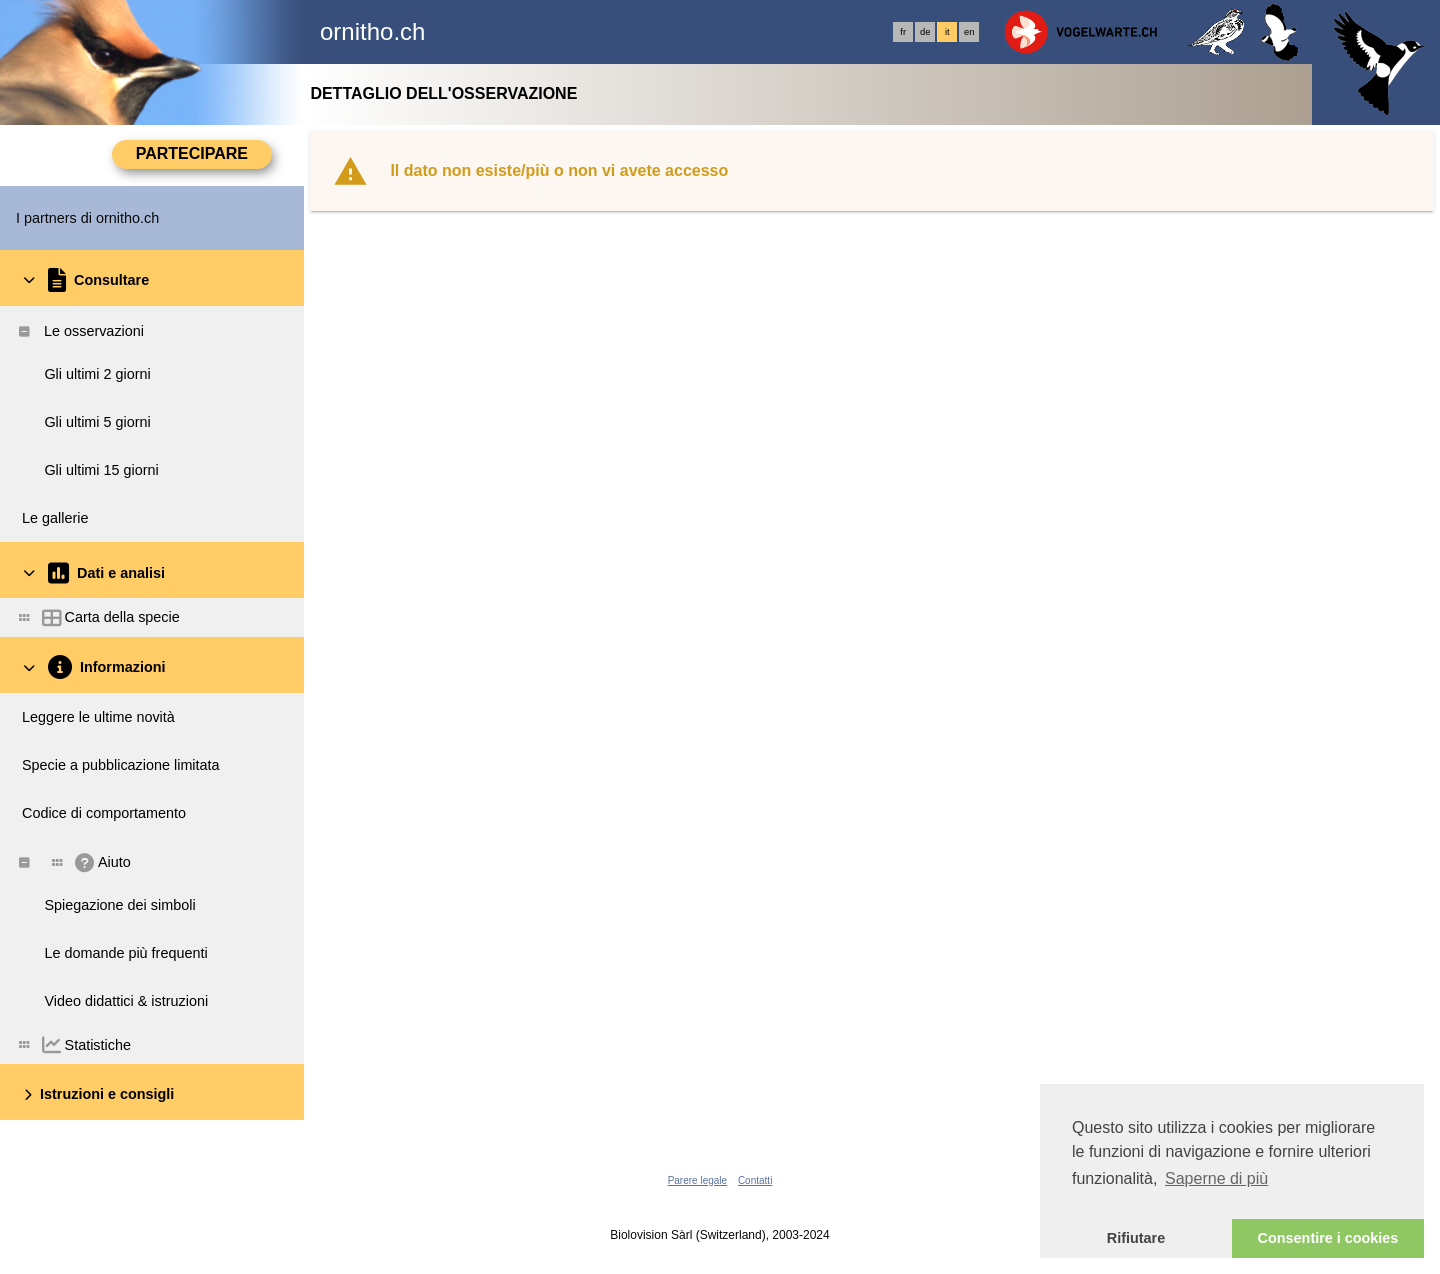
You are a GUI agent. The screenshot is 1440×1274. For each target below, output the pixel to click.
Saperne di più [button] (1216, 1178)
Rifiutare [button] (1136, 1238)
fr (903, 32)
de (925, 32)
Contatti (755, 1180)
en (969, 32)
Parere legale (697, 1180)
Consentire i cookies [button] (1328, 1238)
